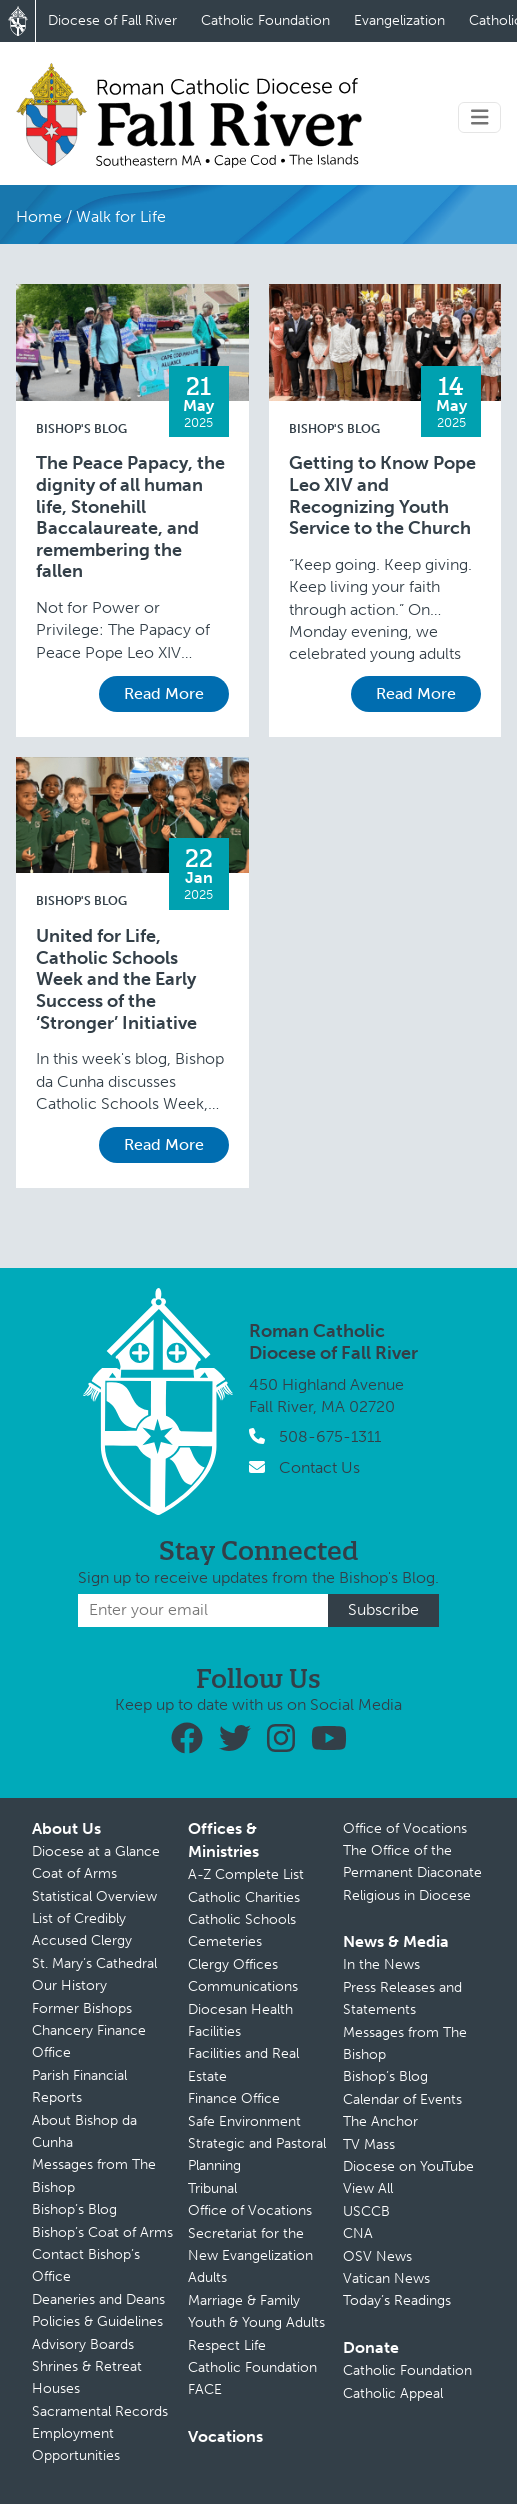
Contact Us (319, 1467)
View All (368, 2188)
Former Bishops (82, 2008)
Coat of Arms (74, 1873)
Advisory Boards (83, 2344)
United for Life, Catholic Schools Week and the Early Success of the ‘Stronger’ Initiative (116, 979)
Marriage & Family (244, 2300)
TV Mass (369, 2144)
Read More (164, 693)
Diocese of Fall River (112, 20)
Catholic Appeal (393, 2393)
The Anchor (380, 2121)
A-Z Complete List (246, 1874)
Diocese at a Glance (96, 1851)
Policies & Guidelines (97, 2321)
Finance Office (234, 2098)
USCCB (366, 2211)
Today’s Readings (397, 2300)
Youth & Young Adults (256, 2322)
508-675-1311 (330, 1436)
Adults (207, 2277)
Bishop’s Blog (74, 2209)
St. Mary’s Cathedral (94, 1963)
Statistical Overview (94, 1896)
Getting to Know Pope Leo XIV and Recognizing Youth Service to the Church (382, 496)
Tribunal (212, 2188)
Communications (243, 1986)
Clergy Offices (233, 1964)
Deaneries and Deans (98, 2299)
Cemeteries (225, 1941)
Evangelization (399, 20)
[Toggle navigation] (480, 117)
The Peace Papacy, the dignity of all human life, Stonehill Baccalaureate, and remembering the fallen (130, 517)
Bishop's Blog (81, 429)
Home (39, 216)
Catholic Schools (242, 1919)
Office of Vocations (250, 2210)
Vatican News (386, 2278)
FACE (205, 2389)
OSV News (377, 2256)
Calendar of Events (402, 2099)
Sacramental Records (100, 2411)
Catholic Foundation (265, 20)
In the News (381, 1964)
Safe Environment (244, 2121)
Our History (69, 1985)
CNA (358, 2233)
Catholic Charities (244, 1897)
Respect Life (227, 2345)
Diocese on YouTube (408, 2166)
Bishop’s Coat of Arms (102, 2232)
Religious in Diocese (407, 1895)
